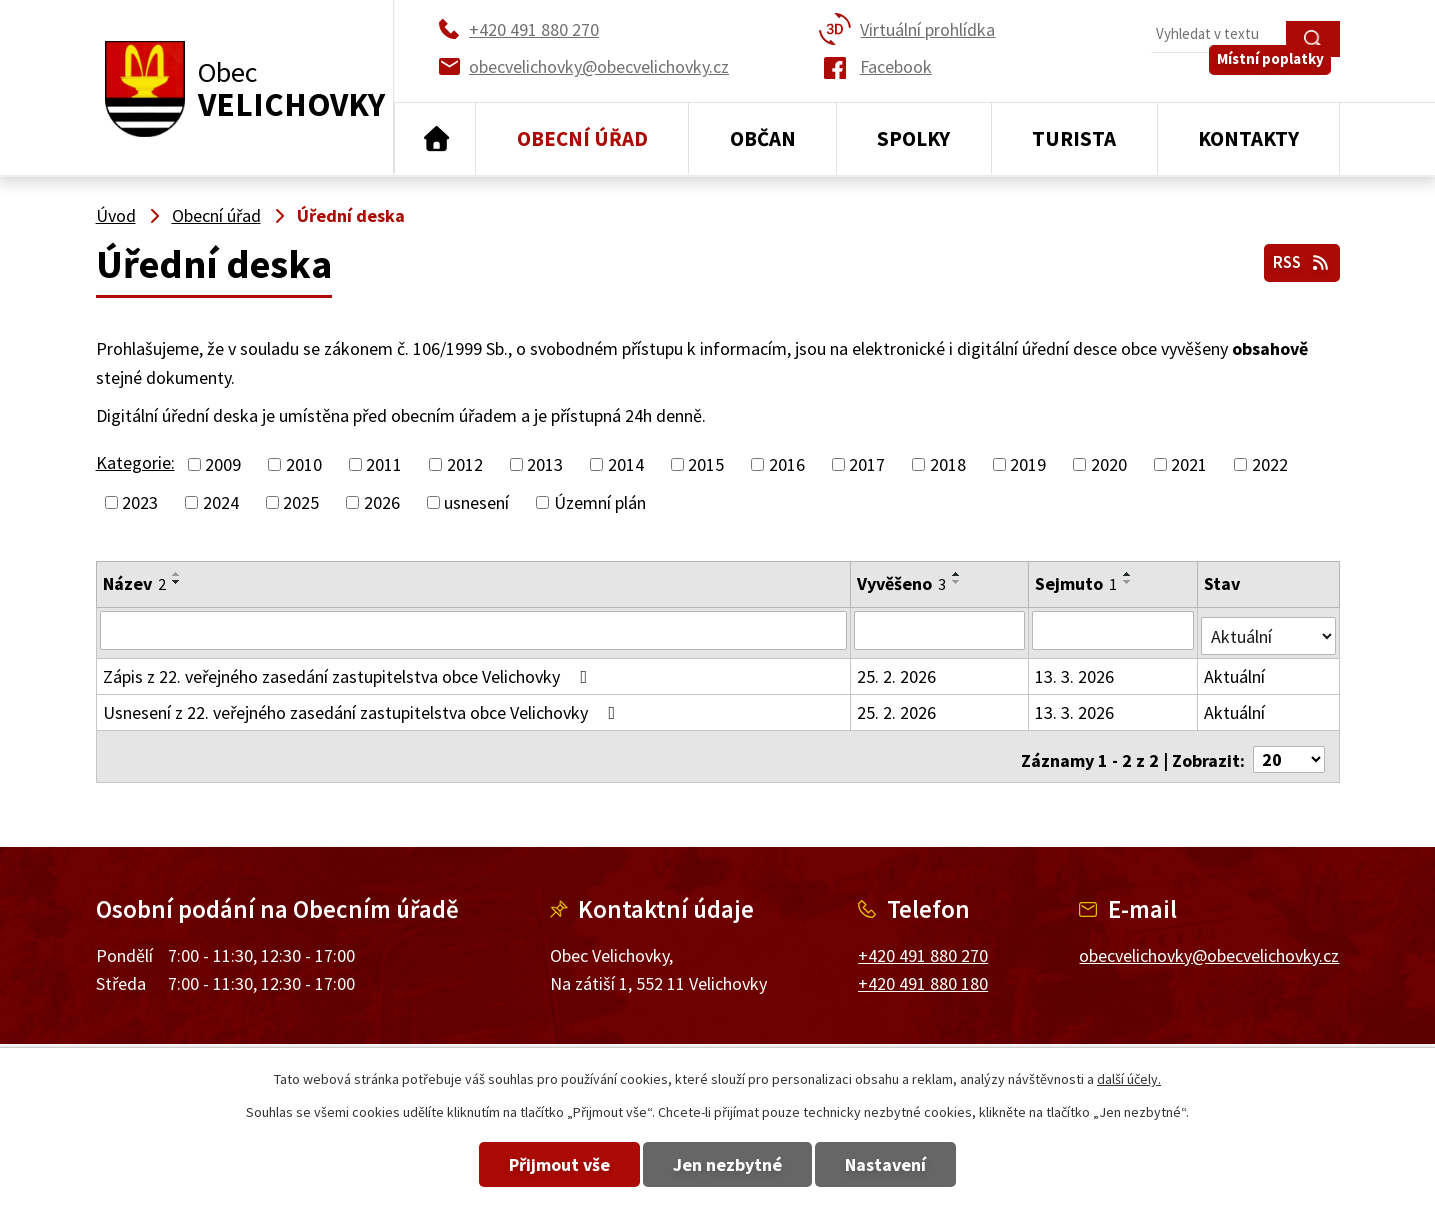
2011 (384, 464)
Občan (763, 138)
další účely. (1129, 1079)
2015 (706, 464)
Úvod (435, 139)
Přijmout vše (529, 1164)
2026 (382, 502)
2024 (221, 502)
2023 (140, 502)
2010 (304, 464)
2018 (948, 464)
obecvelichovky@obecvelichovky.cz (1209, 942)
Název (134, 583)
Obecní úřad (582, 138)
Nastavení (915, 1164)
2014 (626, 464)
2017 (867, 464)
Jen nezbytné (727, 1164)
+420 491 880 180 (923, 971)
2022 (1270, 464)
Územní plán (600, 502)
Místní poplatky (1278, 79)
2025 (301, 502)
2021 (1189, 464)
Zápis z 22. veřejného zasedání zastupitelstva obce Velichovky (349, 670)
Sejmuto (1078, 583)
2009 (223, 464)
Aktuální (1235, 670)
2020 (1109, 464)
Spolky (913, 138)
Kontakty (1248, 138)
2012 (465, 464)
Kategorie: (135, 462)
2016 (787, 464)
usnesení (476, 502)
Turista (1074, 138)
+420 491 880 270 (923, 942)
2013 (545, 464)
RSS (1297, 258)
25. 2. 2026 (897, 670)
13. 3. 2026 (1076, 670)
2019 (1028, 464)
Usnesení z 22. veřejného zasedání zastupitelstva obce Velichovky (363, 706)
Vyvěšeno (902, 583)
